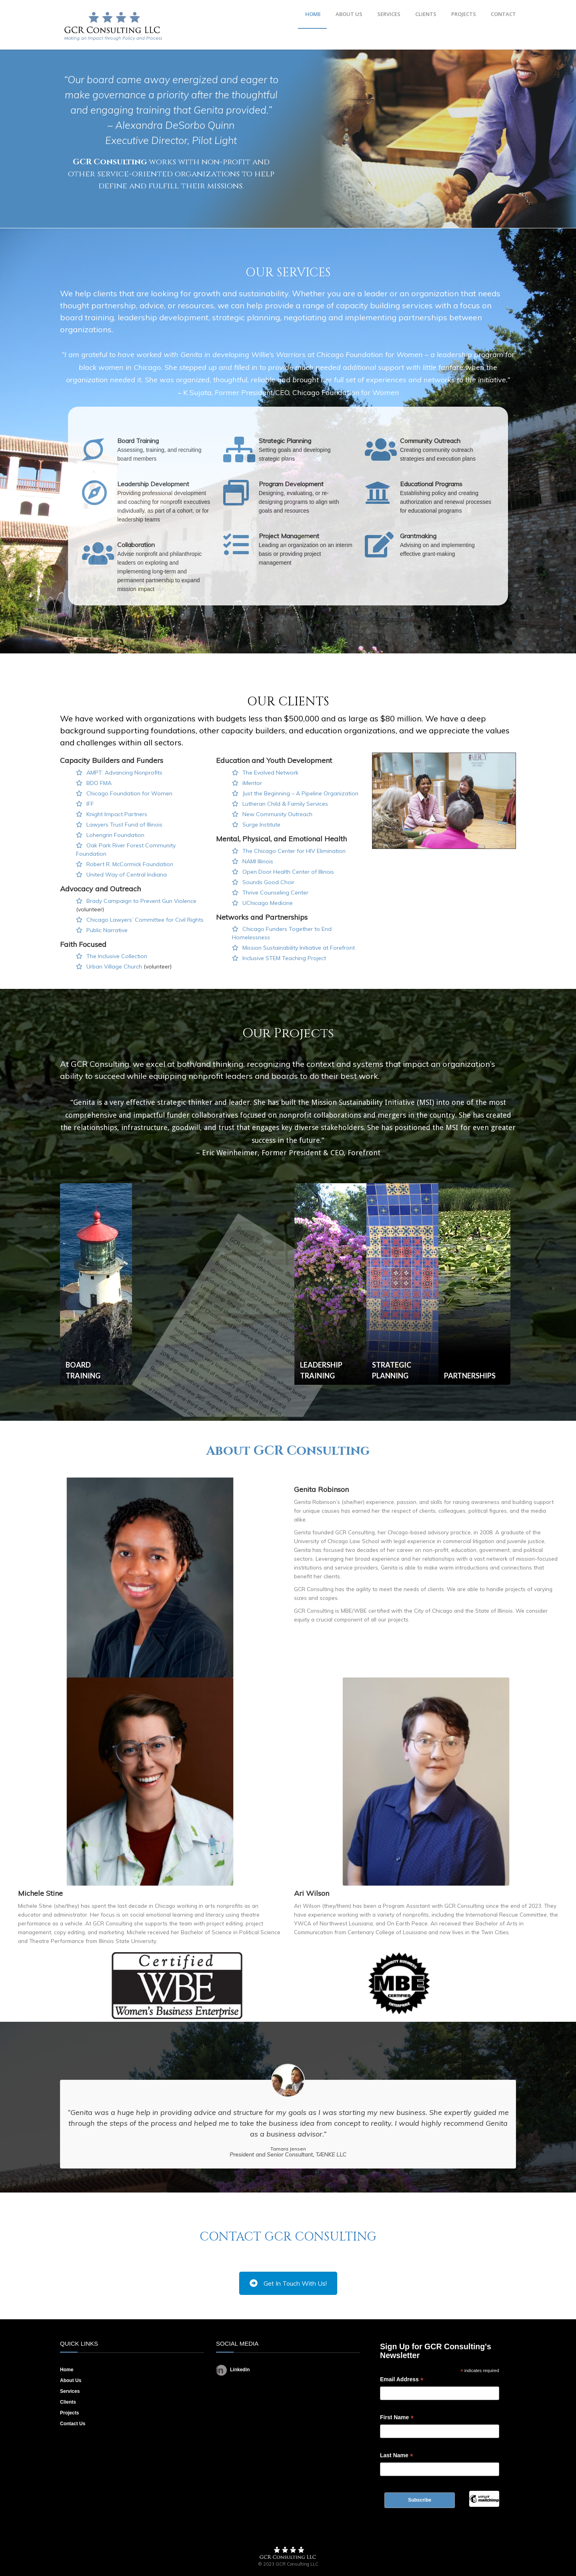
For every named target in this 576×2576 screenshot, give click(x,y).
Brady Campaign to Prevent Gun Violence (141, 901)
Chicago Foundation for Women (129, 793)
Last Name (396, 2455)
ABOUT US (349, 14)
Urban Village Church (114, 966)
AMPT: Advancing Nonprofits (124, 772)
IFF (90, 803)
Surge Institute (261, 824)
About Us (70, 2380)
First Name (397, 2417)
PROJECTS (463, 14)
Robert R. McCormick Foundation (129, 864)
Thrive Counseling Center (275, 892)
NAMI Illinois (257, 861)
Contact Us (72, 2423)
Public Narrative (107, 930)
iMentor (252, 783)
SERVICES (388, 14)
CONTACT (503, 14)
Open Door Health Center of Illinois (288, 871)
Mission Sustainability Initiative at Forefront (298, 947)
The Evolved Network (270, 772)
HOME (313, 14)
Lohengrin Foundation (115, 835)
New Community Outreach (277, 814)
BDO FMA (99, 783)
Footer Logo (288, 2552)
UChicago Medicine (267, 903)
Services (70, 2391)
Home (66, 2369)
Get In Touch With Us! (288, 2283)
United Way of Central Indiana (126, 874)
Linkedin (233, 2369)
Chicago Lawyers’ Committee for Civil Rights (145, 919)
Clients (68, 2402)
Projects (69, 2413)
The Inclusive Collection (116, 956)
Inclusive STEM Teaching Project (284, 958)
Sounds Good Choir (268, 882)
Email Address (402, 2379)
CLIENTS (425, 14)
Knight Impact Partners (116, 814)
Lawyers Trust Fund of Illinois (124, 824)
